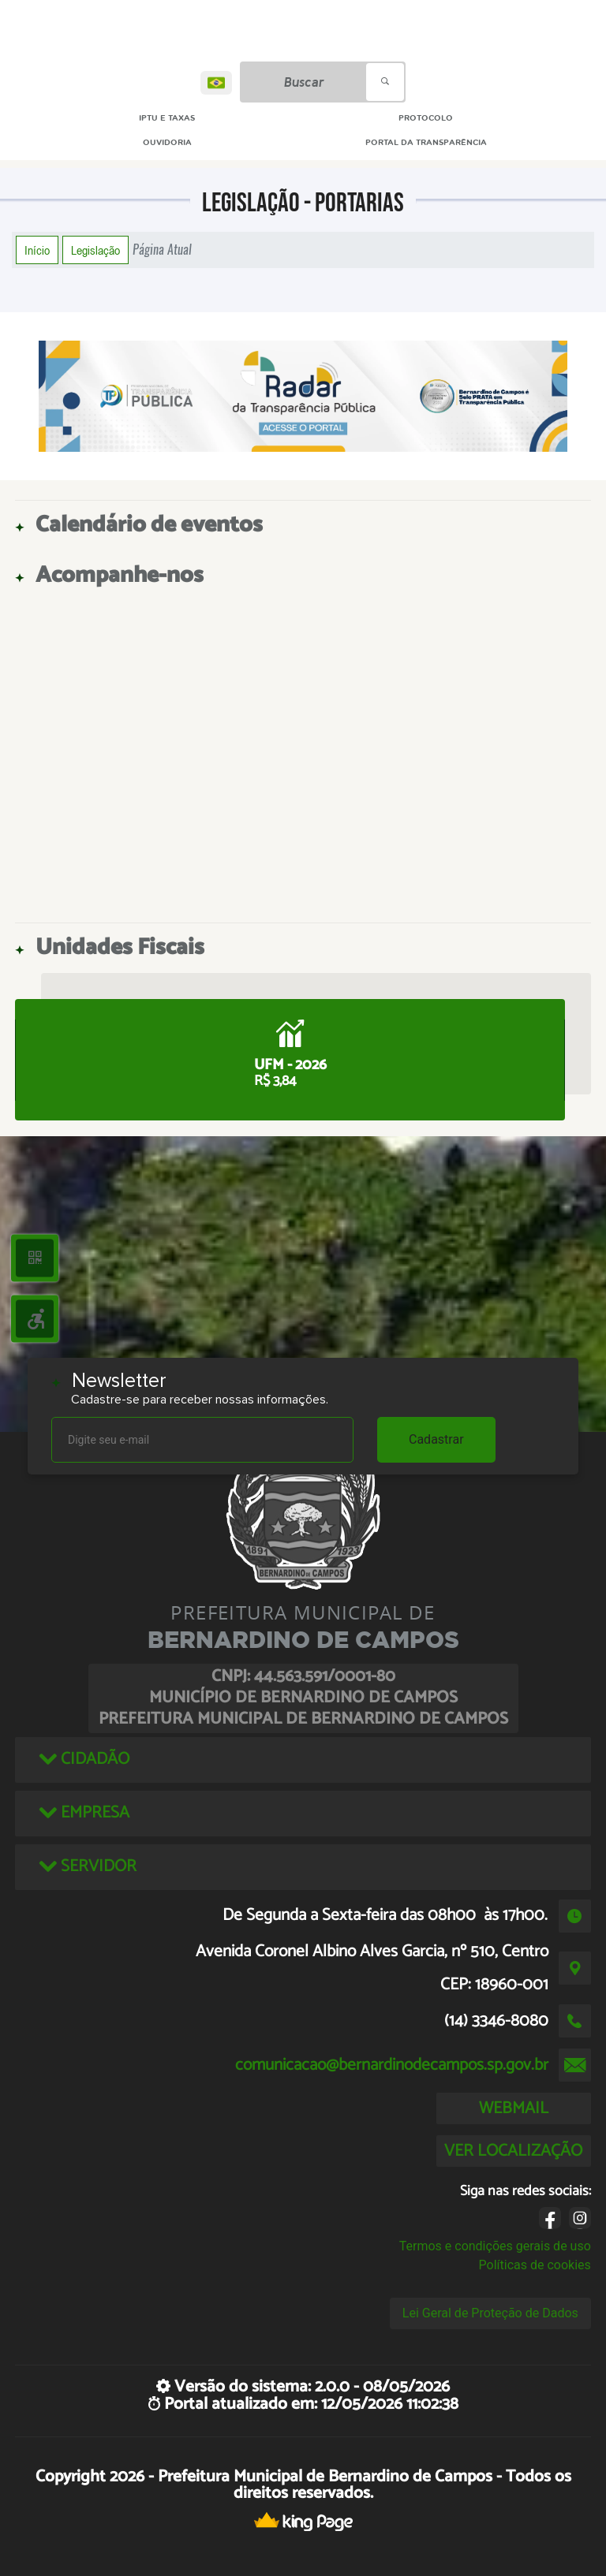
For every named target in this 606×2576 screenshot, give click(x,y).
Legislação (95, 250)
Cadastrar (436, 1439)
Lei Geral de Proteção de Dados (490, 2313)
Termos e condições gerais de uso (495, 2246)
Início (37, 250)
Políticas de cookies (535, 2264)
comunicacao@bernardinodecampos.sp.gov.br (391, 2065)
